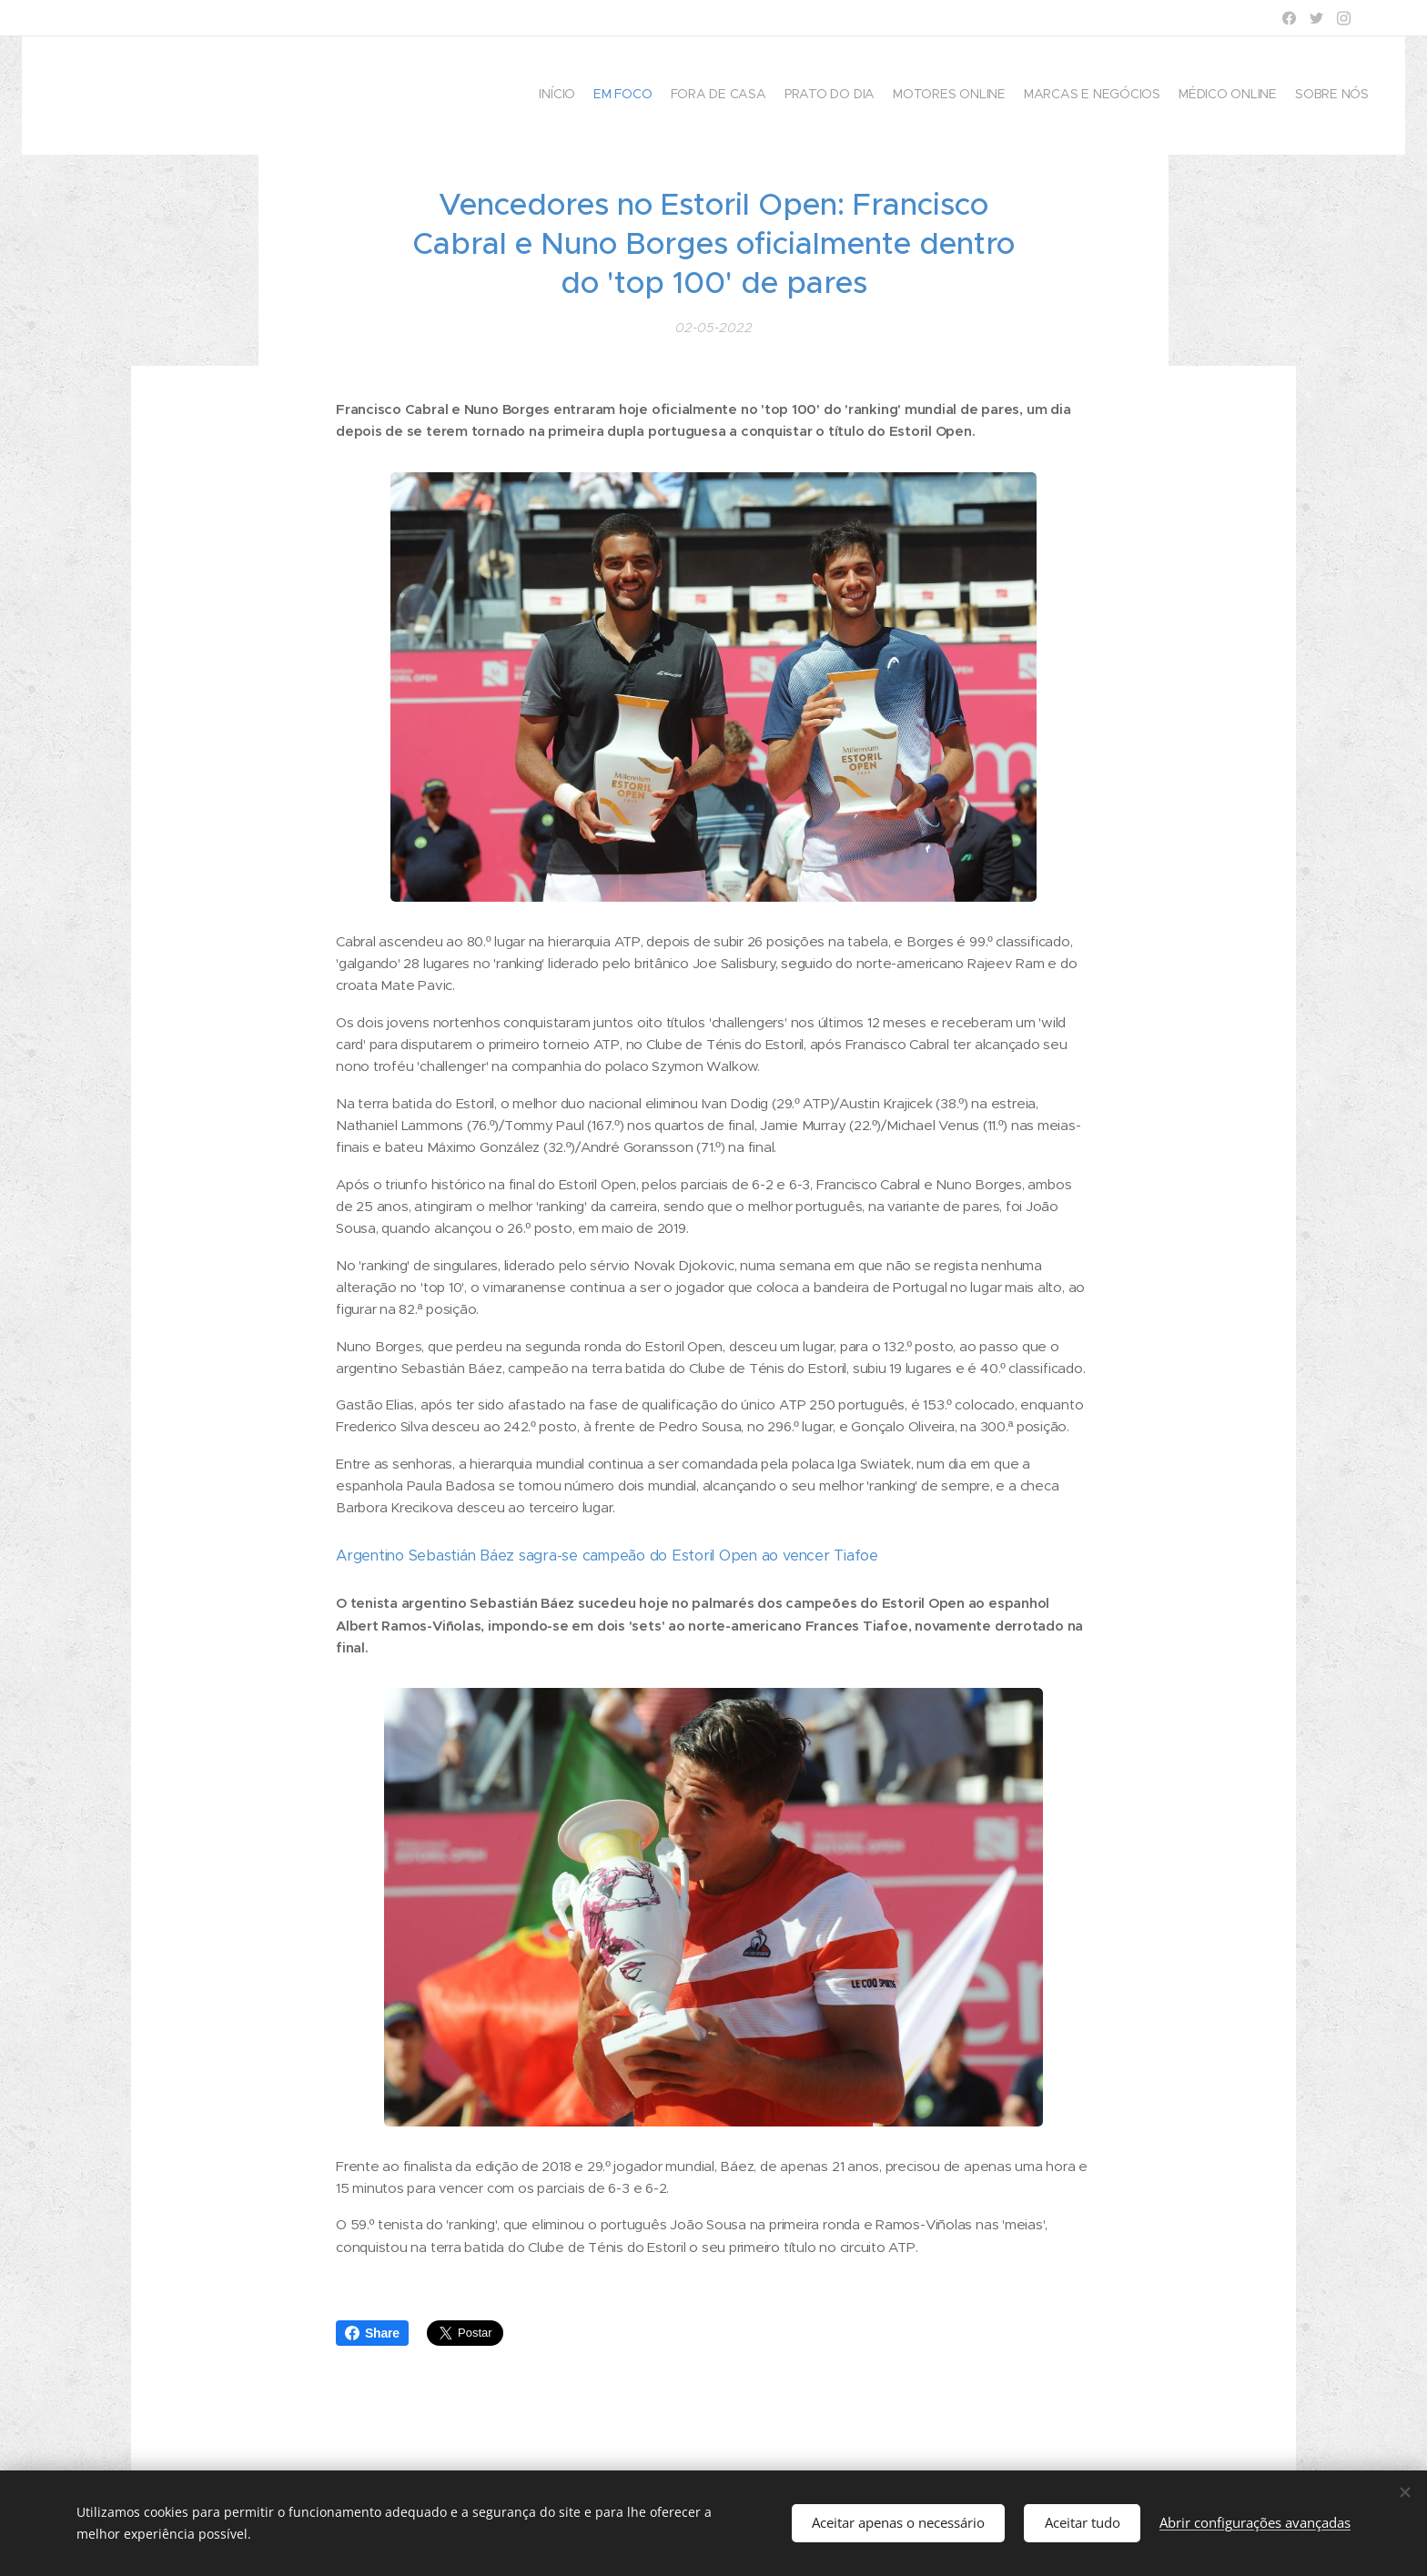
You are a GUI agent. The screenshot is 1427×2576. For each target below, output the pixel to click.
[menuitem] (1243, 95)
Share (372, 2333)
